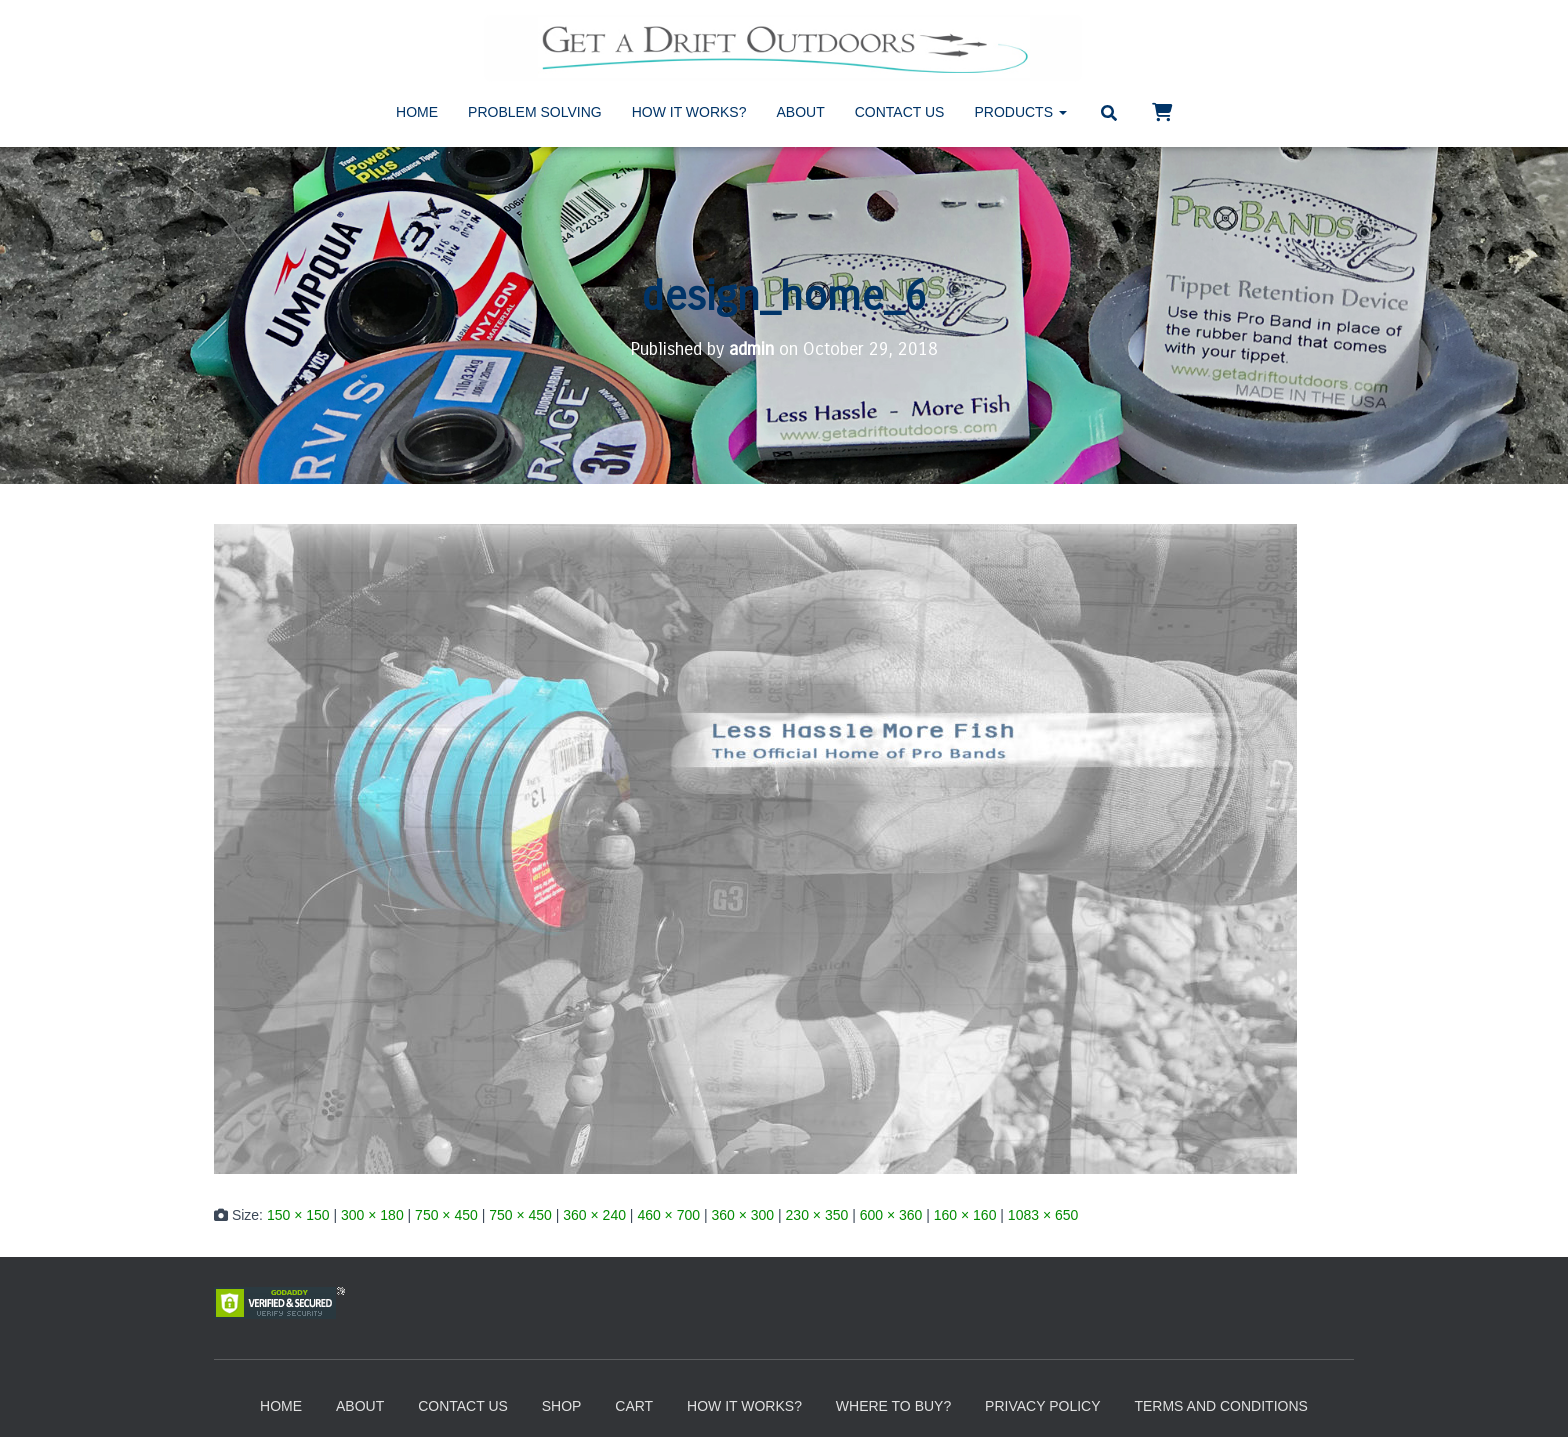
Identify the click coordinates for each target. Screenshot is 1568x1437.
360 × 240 (594, 1215)
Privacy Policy (1042, 1406)
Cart (634, 1406)
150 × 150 (298, 1215)
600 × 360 (891, 1215)
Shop (562, 1406)
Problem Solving (535, 112)
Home (417, 112)
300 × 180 (372, 1215)
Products (1020, 112)
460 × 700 (668, 1215)
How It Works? (689, 112)
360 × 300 (742, 1215)
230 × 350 (817, 1215)
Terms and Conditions (1220, 1406)
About (801, 112)
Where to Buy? (893, 1406)
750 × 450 (446, 1215)
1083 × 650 (1043, 1215)
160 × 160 (965, 1215)
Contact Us (900, 112)
